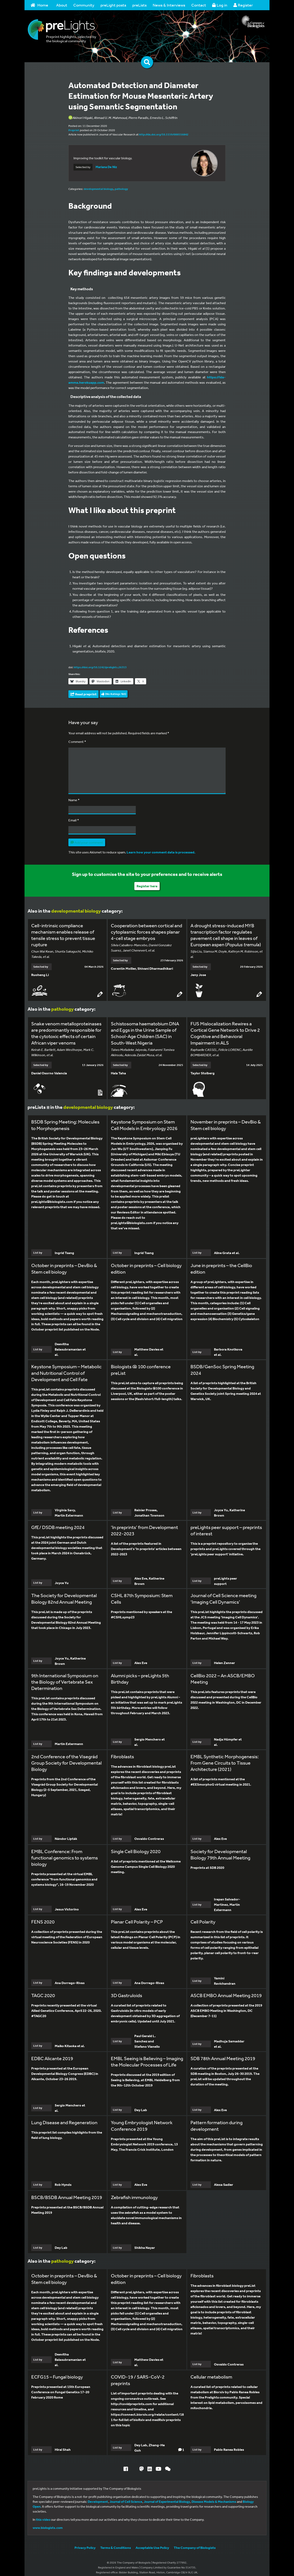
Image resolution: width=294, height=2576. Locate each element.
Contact (198, 5)
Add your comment (86, 842)
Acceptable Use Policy (152, 2544)
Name (74, 800)
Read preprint (83, 694)
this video (43, 2516)
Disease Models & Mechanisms (214, 2498)
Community (83, 5)
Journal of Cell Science (125, 2498)
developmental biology (98, 189)
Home (39, 5)
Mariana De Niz (106, 167)
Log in (219, 5)
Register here (147, 886)
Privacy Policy (85, 2544)
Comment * (77, 741)
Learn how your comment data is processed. (161, 852)
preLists (139, 5)
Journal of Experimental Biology (167, 2498)
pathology (121, 189)
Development (98, 2498)
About (61, 5)
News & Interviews (169, 5)
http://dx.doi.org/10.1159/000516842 (163, 134)
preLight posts (113, 5)
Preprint (73, 130)
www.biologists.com (48, 2524)
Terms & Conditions (115, 2544)
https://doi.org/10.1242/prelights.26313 (100, 667)
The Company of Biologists (195, 2544)
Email (73, 820)
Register (243, 5)
